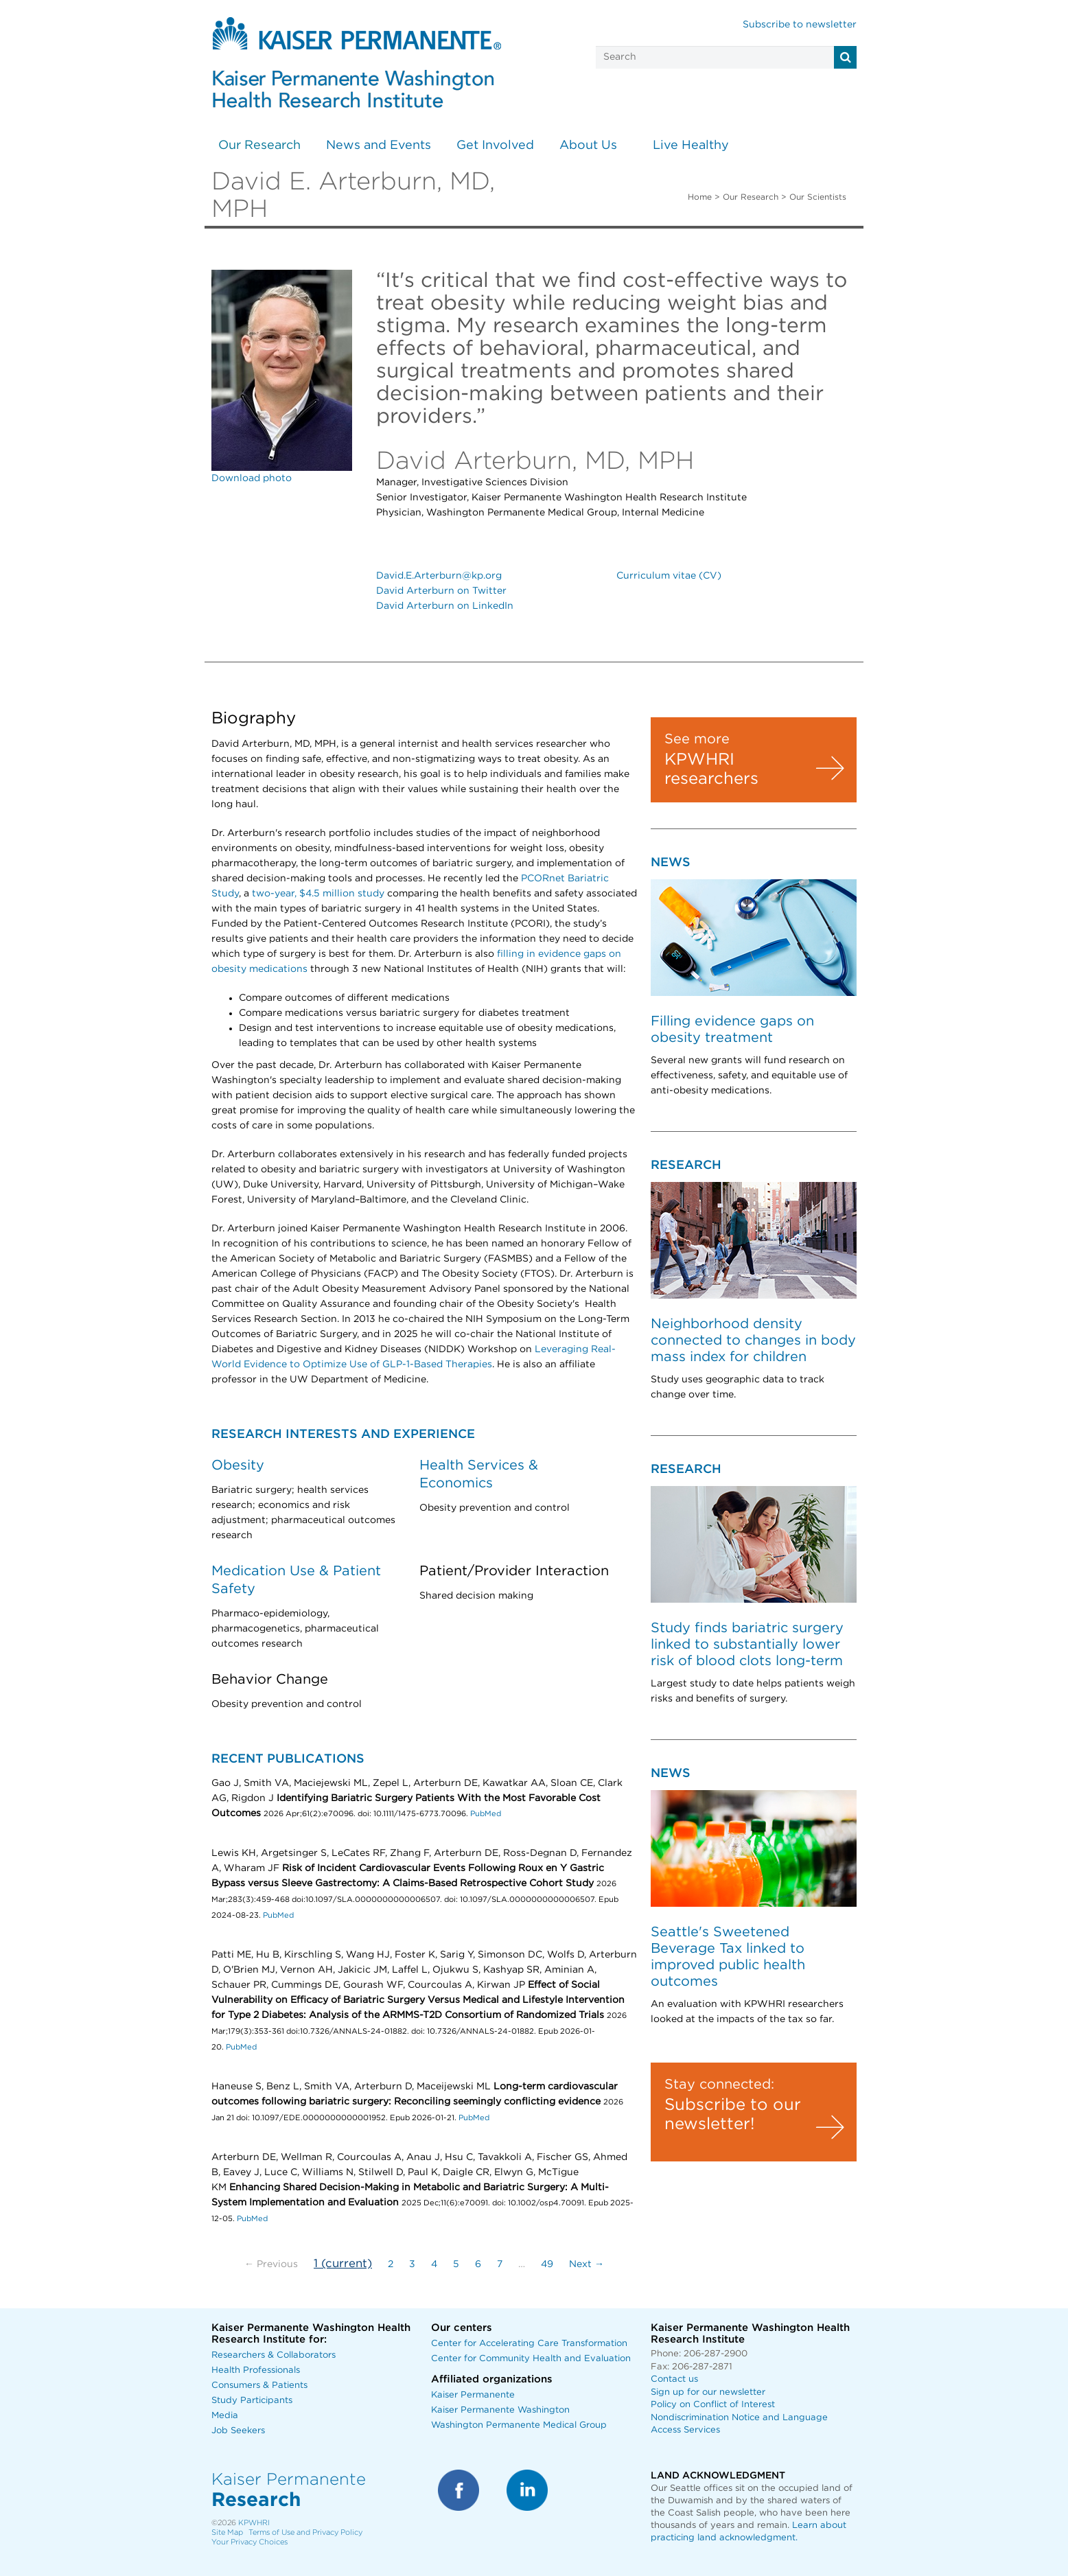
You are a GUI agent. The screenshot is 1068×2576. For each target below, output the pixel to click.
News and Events (378, 145)
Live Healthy (691, 145)
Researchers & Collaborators (273, 2355)
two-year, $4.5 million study (318, 893)
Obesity (237, 1465)
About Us (588, 145)
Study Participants (251, 2400)
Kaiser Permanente (473, 2395)
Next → (586, 2264)
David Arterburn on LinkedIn (444, 606)
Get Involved (495, 145)
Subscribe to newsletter (800, 25)
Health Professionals (255, 2370)
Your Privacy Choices (249, 2542)
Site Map (227, 2532)
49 (547, 2264)
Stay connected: (719, 2084)
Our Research (259, 145)
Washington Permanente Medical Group (519, 2425)
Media (224, 2415)
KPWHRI (254, 2523)
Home (700, 197)
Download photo (251, 478)
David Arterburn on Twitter (441, 591)
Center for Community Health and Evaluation (531, 2358)
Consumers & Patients (259, 2385)
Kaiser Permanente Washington (500, 2410)
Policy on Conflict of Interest (713, 2404)
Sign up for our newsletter (708, 2392)
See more (697, 739)
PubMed (485, 1814)
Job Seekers (238, 2430)
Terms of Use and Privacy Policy (305, 2532)
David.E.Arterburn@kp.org (439, 576)
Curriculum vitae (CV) (668, 576)
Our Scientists (817, 197)
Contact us (674, 2379)
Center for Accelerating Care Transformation (529, 2343)
